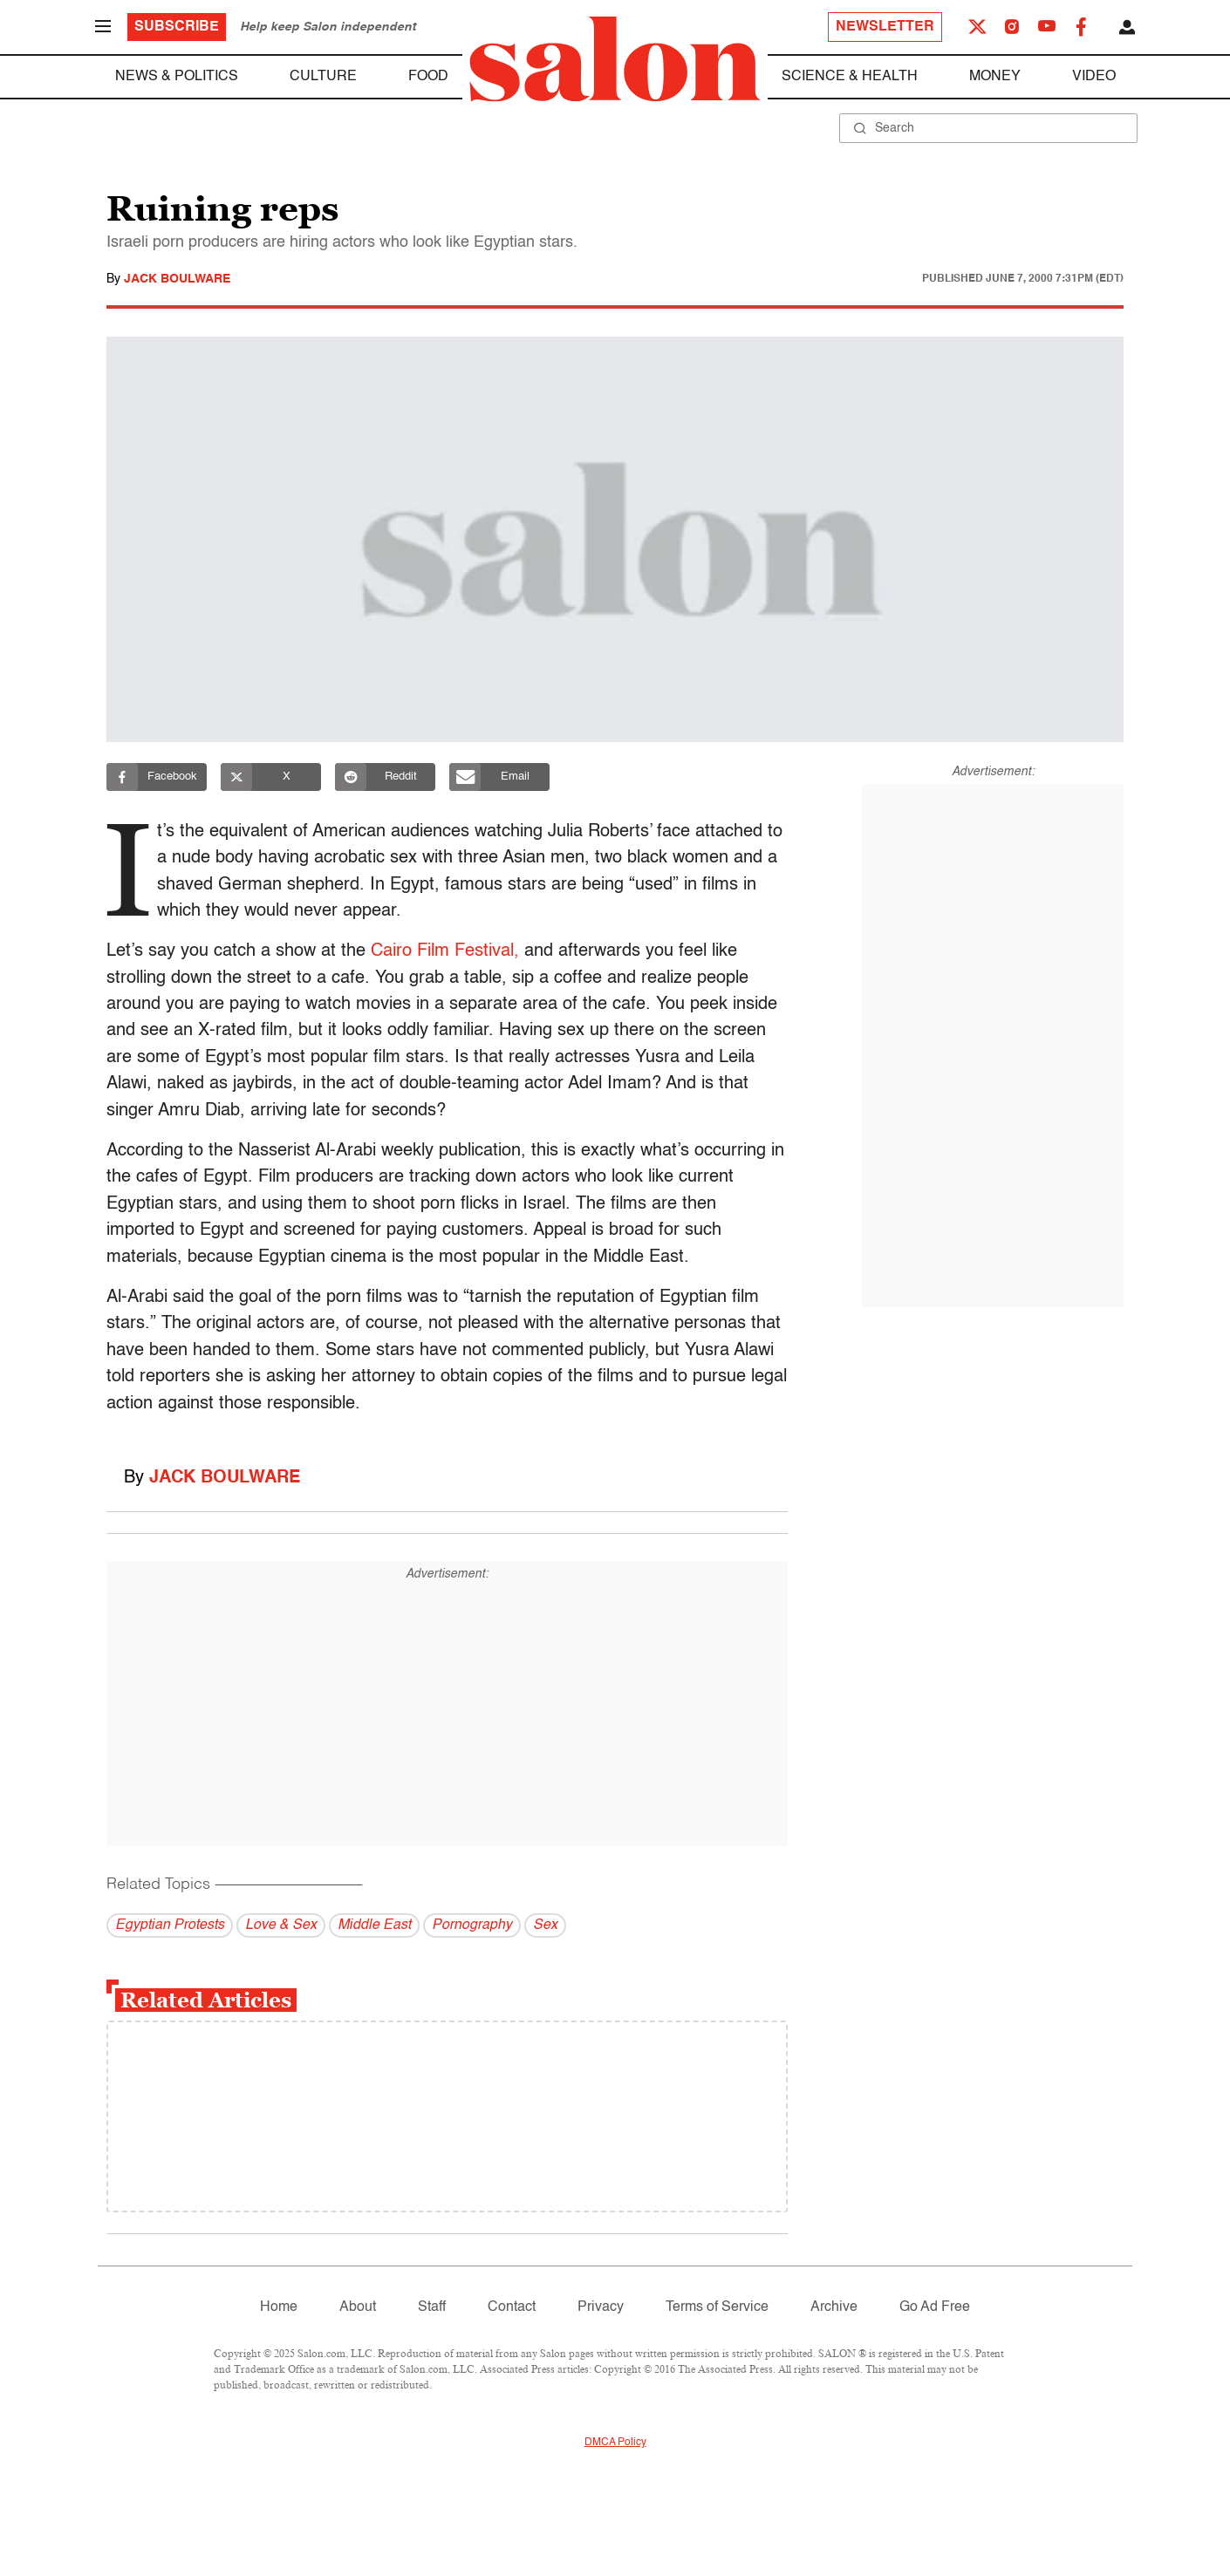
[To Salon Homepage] (615, 59)
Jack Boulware (177, 279)
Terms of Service (717, 2307)
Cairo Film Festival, (445, 951)
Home (278, 2307)
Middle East (374, 1925)
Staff (432, 2307)
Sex (545, 1925)
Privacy (600, 2307)
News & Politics (176, 77)
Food (428, 77)
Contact (512, 2307)
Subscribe (176, 27)
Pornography (472, 1925)
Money (995, 77)
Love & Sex (281, 1925)
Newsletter (885, 27)
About (357, 2307)
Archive (834, 2307)
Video (1094, 77)
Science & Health (850, 77)
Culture (323, 77)
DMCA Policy (615, 2442)
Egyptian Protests (169, 1925)
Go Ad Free (934, 2307)
